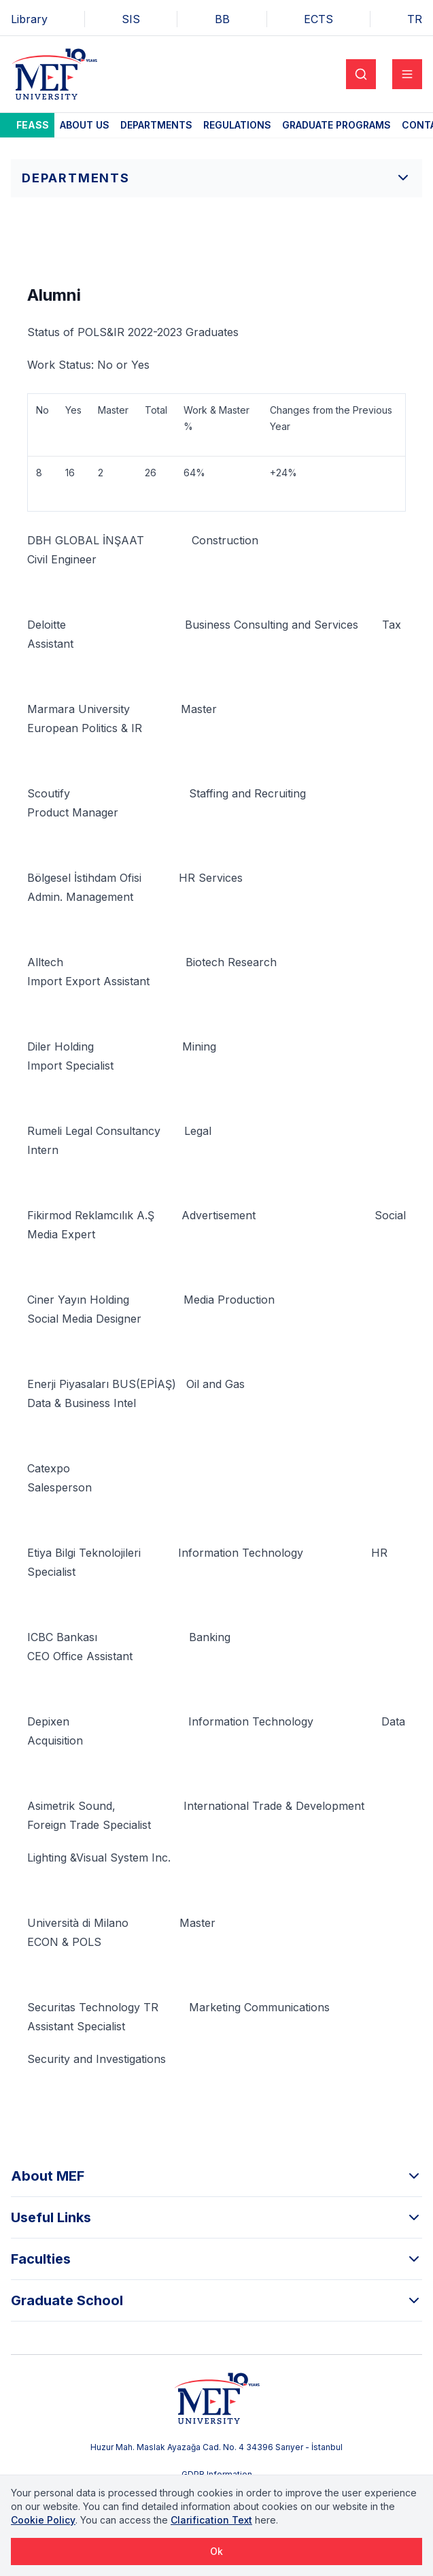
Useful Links (216, 2217)
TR (414, 19)
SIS (131, 19)
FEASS (32, 125)
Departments (156, 125)
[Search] (361, 74)
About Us (84, 125)
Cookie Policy (43, 2520)
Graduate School (216, 2300)
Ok (216, 2551)
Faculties (216, 2259)
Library (29, 19)
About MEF (216, 2176)
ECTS (318, 19)
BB (222, 19)
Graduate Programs (336, 125)
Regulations (237, 125)
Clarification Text (211, 2520)
